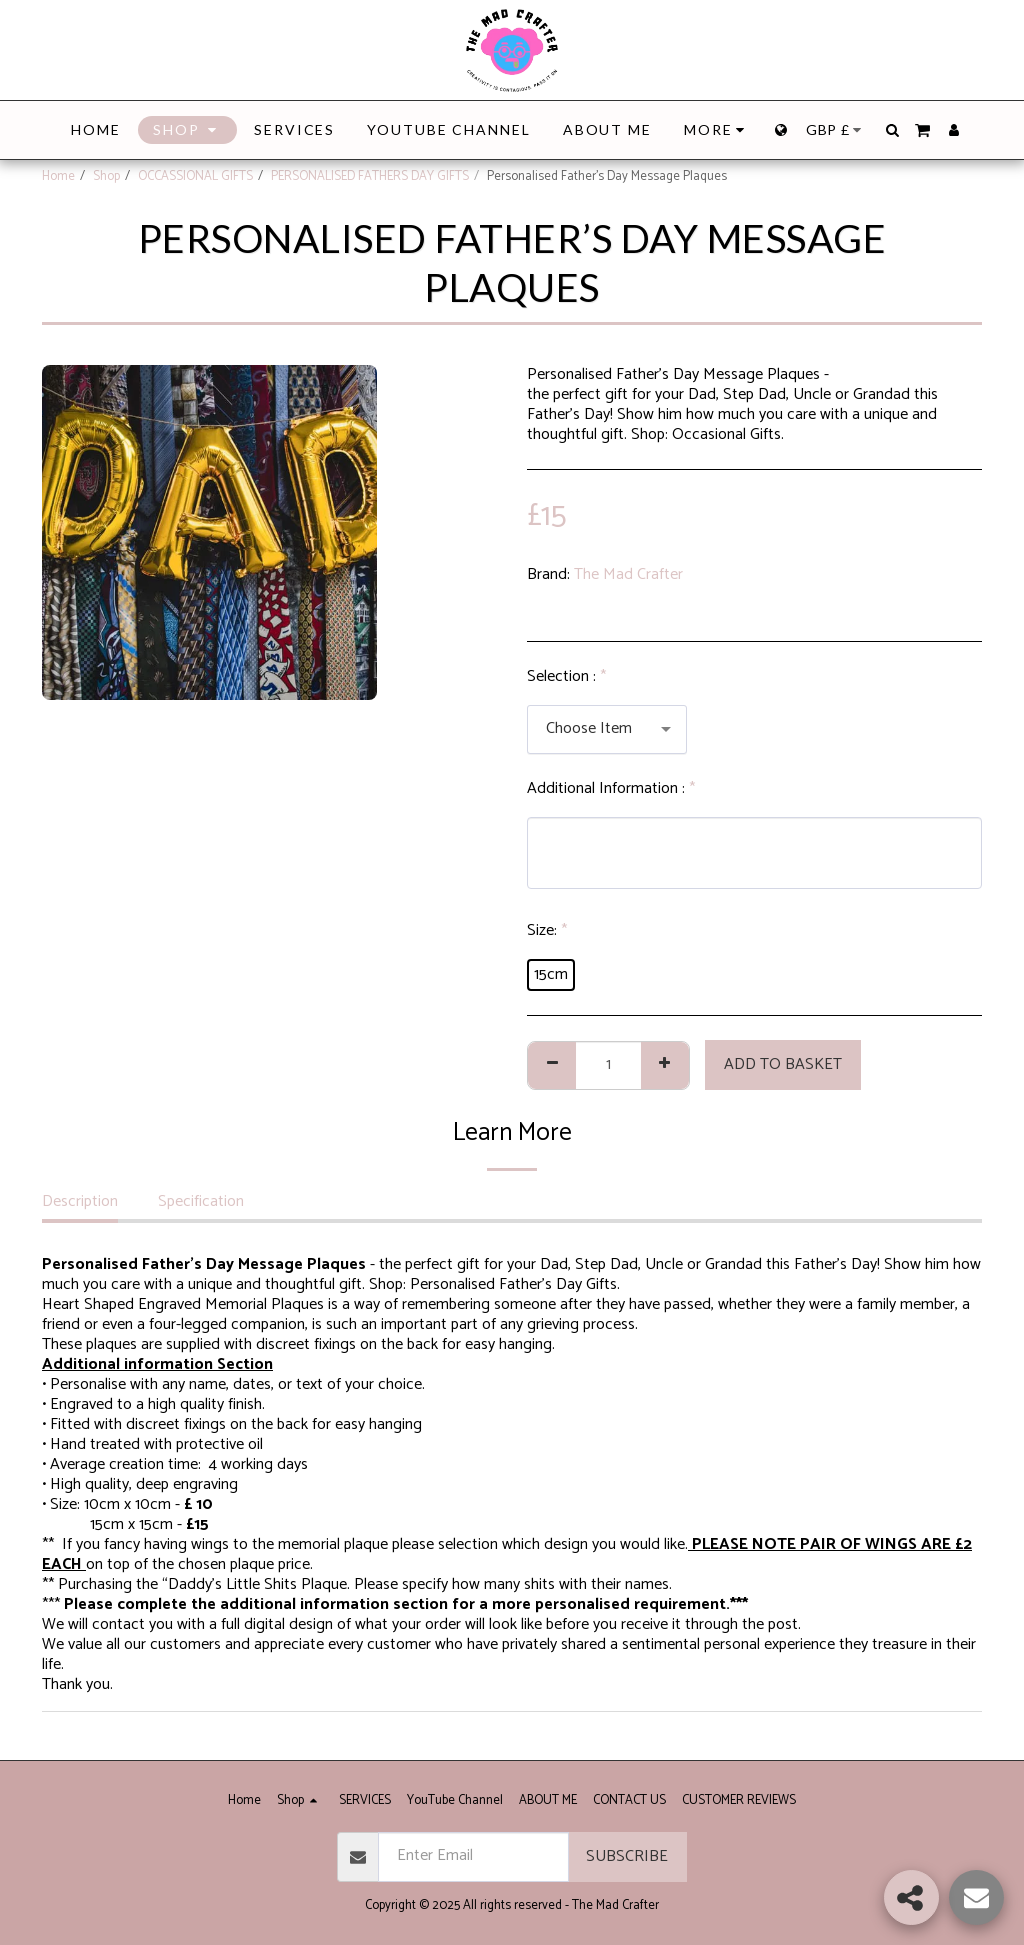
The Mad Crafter (628, 574)
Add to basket (783, 1064)
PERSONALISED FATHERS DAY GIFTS (370, 176)
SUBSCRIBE (627, 1856)
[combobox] (607, 729)
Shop (106, 176)
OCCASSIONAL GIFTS (195, 176)
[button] (892, 130)
